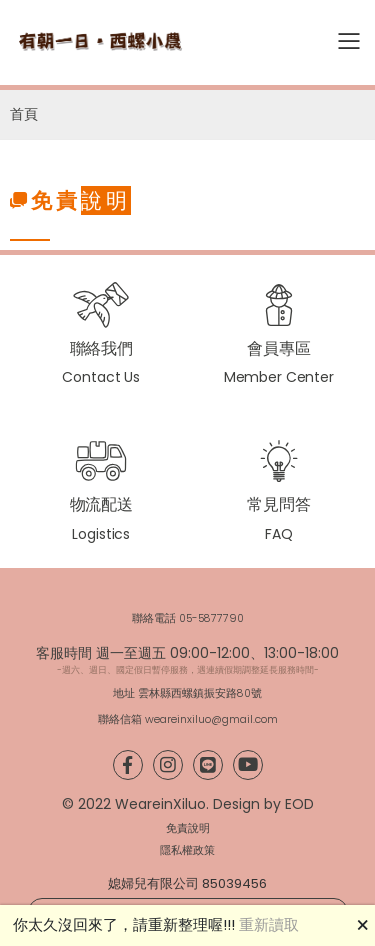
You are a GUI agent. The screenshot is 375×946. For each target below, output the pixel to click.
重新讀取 (269, 924)
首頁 (24, 114)
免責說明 (188, 828)
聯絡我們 (101, 348)
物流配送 (101, 504)
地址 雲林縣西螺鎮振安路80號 (187, 693)
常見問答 (278, 504)
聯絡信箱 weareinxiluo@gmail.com (188, 719)
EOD (299, 804)
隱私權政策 (187, 850)
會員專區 (278, 348)
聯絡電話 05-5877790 (188, 618)
